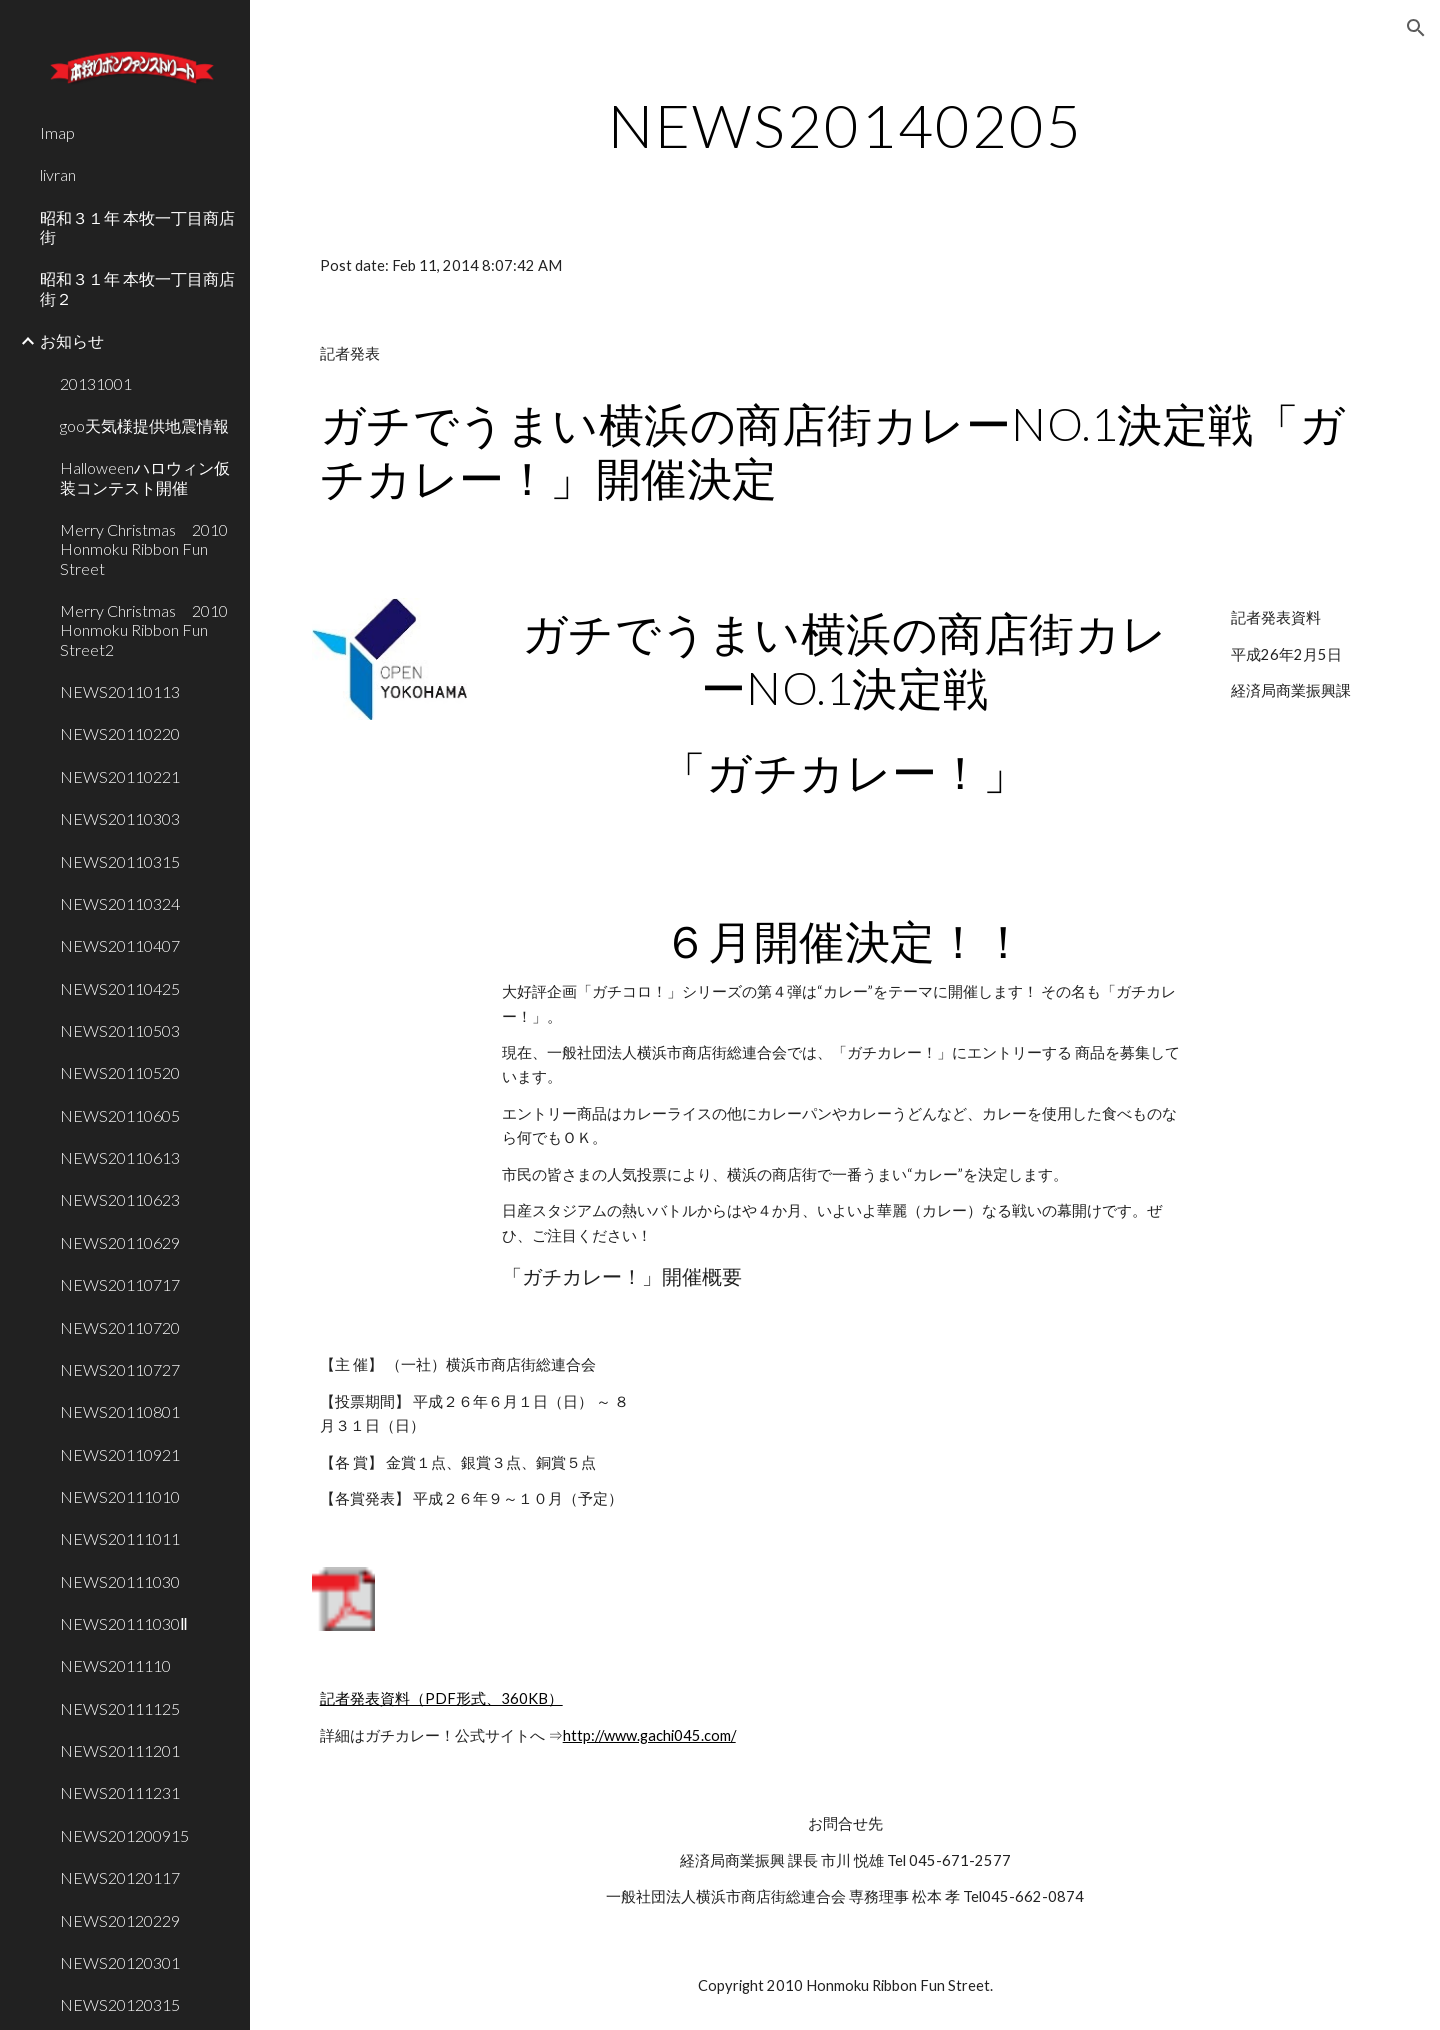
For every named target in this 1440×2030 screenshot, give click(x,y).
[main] (845, 125)
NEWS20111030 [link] (120, 1581)
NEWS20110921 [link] (120, 1454)
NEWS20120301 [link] (120, 1962)
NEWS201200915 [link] (124, 1835)
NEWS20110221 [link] (120, 776)
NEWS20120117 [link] (120, 1877)
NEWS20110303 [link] (120, 818)
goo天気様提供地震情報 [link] (144, 425)
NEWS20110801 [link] (120, 1411)
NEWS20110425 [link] (120, 988)
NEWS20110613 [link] (120, 1157)
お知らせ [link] (72, 340)
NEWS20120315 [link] (120, 2004)
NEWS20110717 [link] (120, 1284)
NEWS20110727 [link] (120, 1369)
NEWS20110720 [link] (120, 1327)
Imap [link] (57, 132)
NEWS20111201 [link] (120, 1750)
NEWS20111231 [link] (120, 1792)
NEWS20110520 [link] (120, 1072)
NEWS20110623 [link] (120, 1199)
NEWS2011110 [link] (115, 1665)
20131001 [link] (96, 383)
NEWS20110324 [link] (120, 903)
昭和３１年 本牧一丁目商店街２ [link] (137, 288)
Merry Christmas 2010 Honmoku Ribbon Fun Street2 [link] (149, 630)
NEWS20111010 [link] (120, 1496)
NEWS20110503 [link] (120, 1030)
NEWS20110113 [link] (120, 691)
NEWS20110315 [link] (120, 861)
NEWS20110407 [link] (120, 945)
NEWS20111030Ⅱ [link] (124, 1623)
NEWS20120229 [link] (120, 1920)
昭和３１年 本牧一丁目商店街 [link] (137, 227)
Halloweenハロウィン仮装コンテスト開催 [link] (145, 477)
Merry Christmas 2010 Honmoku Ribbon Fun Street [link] (149, 549)
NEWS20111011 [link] (120, 1538)
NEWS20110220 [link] (120, 733)
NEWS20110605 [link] (120, 1115)
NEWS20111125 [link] (120, 1708)
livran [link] (58, 174)
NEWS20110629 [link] (120, 1242)
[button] (1416, 28)
